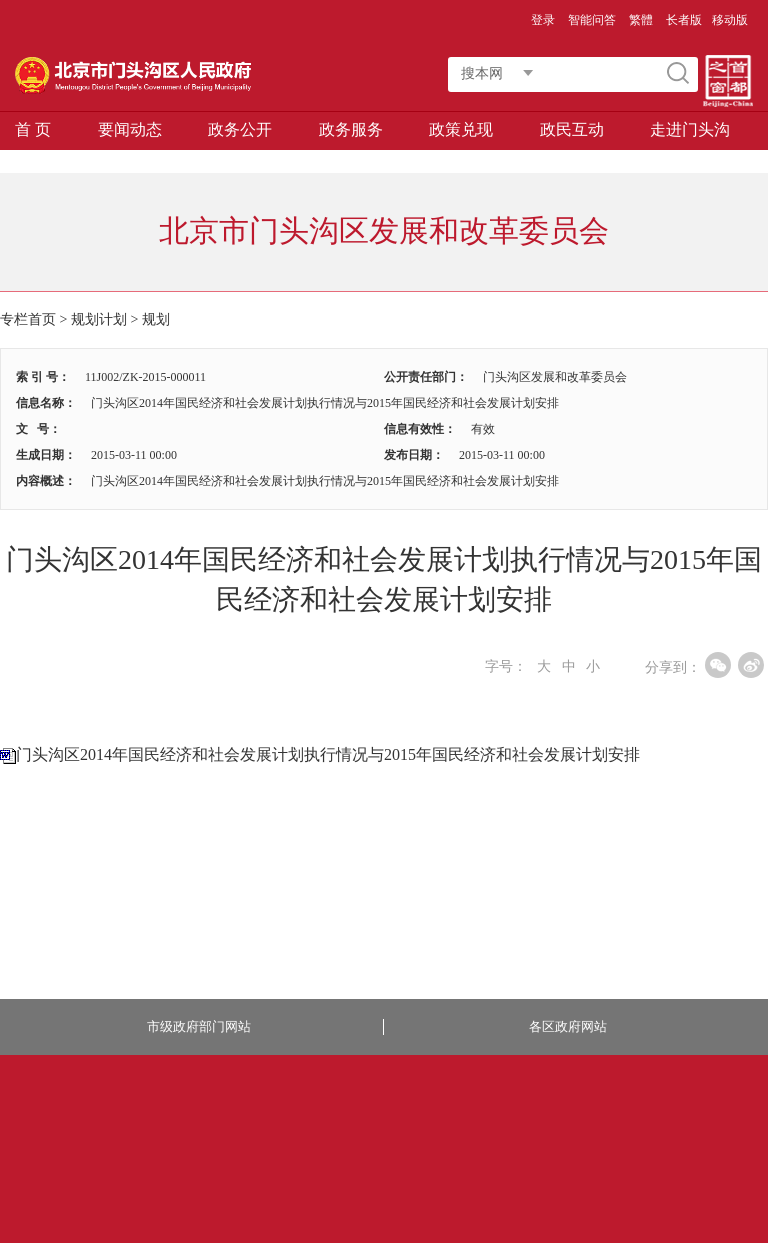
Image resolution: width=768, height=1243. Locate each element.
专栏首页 (28, 319)
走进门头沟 (690, 129)
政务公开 (240, 129)
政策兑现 (461, 129)
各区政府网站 (568, 1026)
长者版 (684, 20)
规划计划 (99, 319)
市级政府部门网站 (199, 1026)
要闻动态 (130, 129)
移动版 (730, 20)
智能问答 (592, 20)
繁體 (641, 20)
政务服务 (351, 129)
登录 (543, 20)
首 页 (33, 129)
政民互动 (572, 129)
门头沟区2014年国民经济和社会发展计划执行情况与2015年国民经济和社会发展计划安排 (328, 754)
